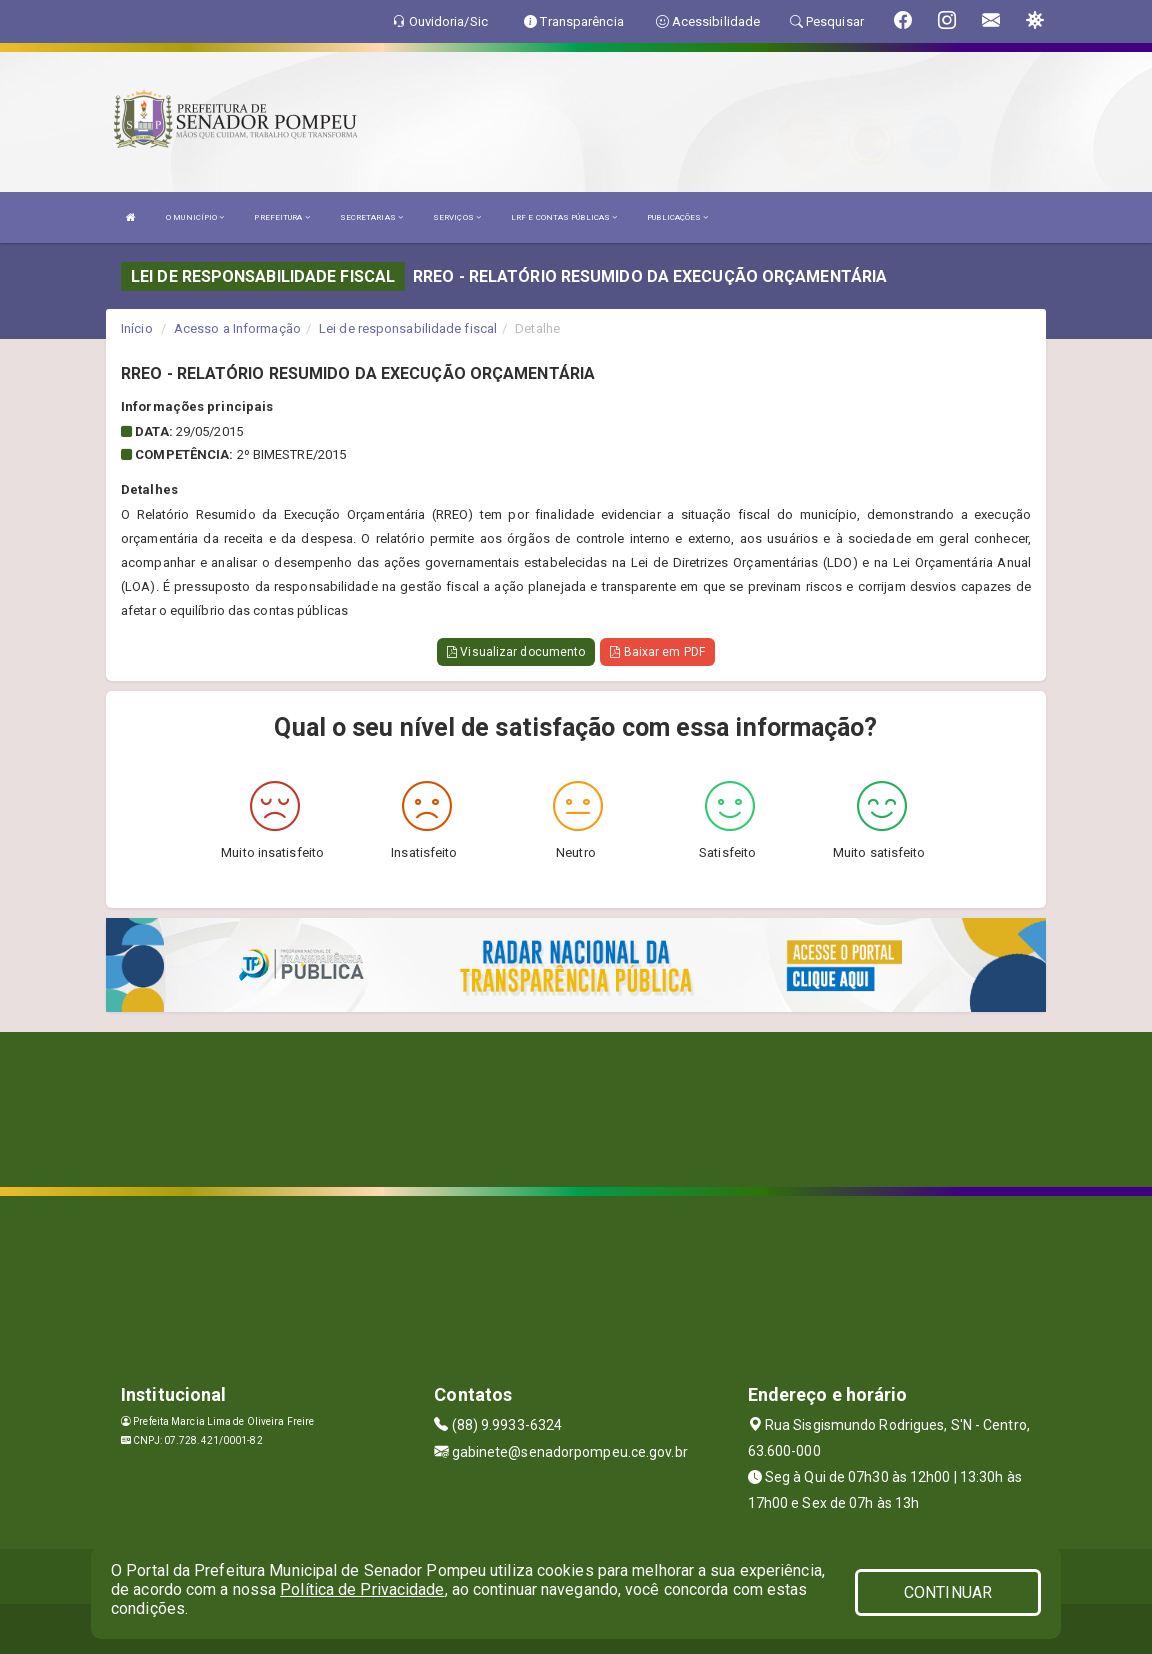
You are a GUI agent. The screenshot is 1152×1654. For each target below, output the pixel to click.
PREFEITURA (281, 217)
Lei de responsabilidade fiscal (408, 328)
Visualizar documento (516, 652)
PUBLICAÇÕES (677, 217)
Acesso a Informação (237, 328)
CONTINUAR (948, 1592)
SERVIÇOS (457, 217)
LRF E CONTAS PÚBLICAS (564, 217)
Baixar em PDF (657, 652)
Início (137, 328)
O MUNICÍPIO (195, 217)
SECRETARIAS (371, 217)
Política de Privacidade (362, 1589)
